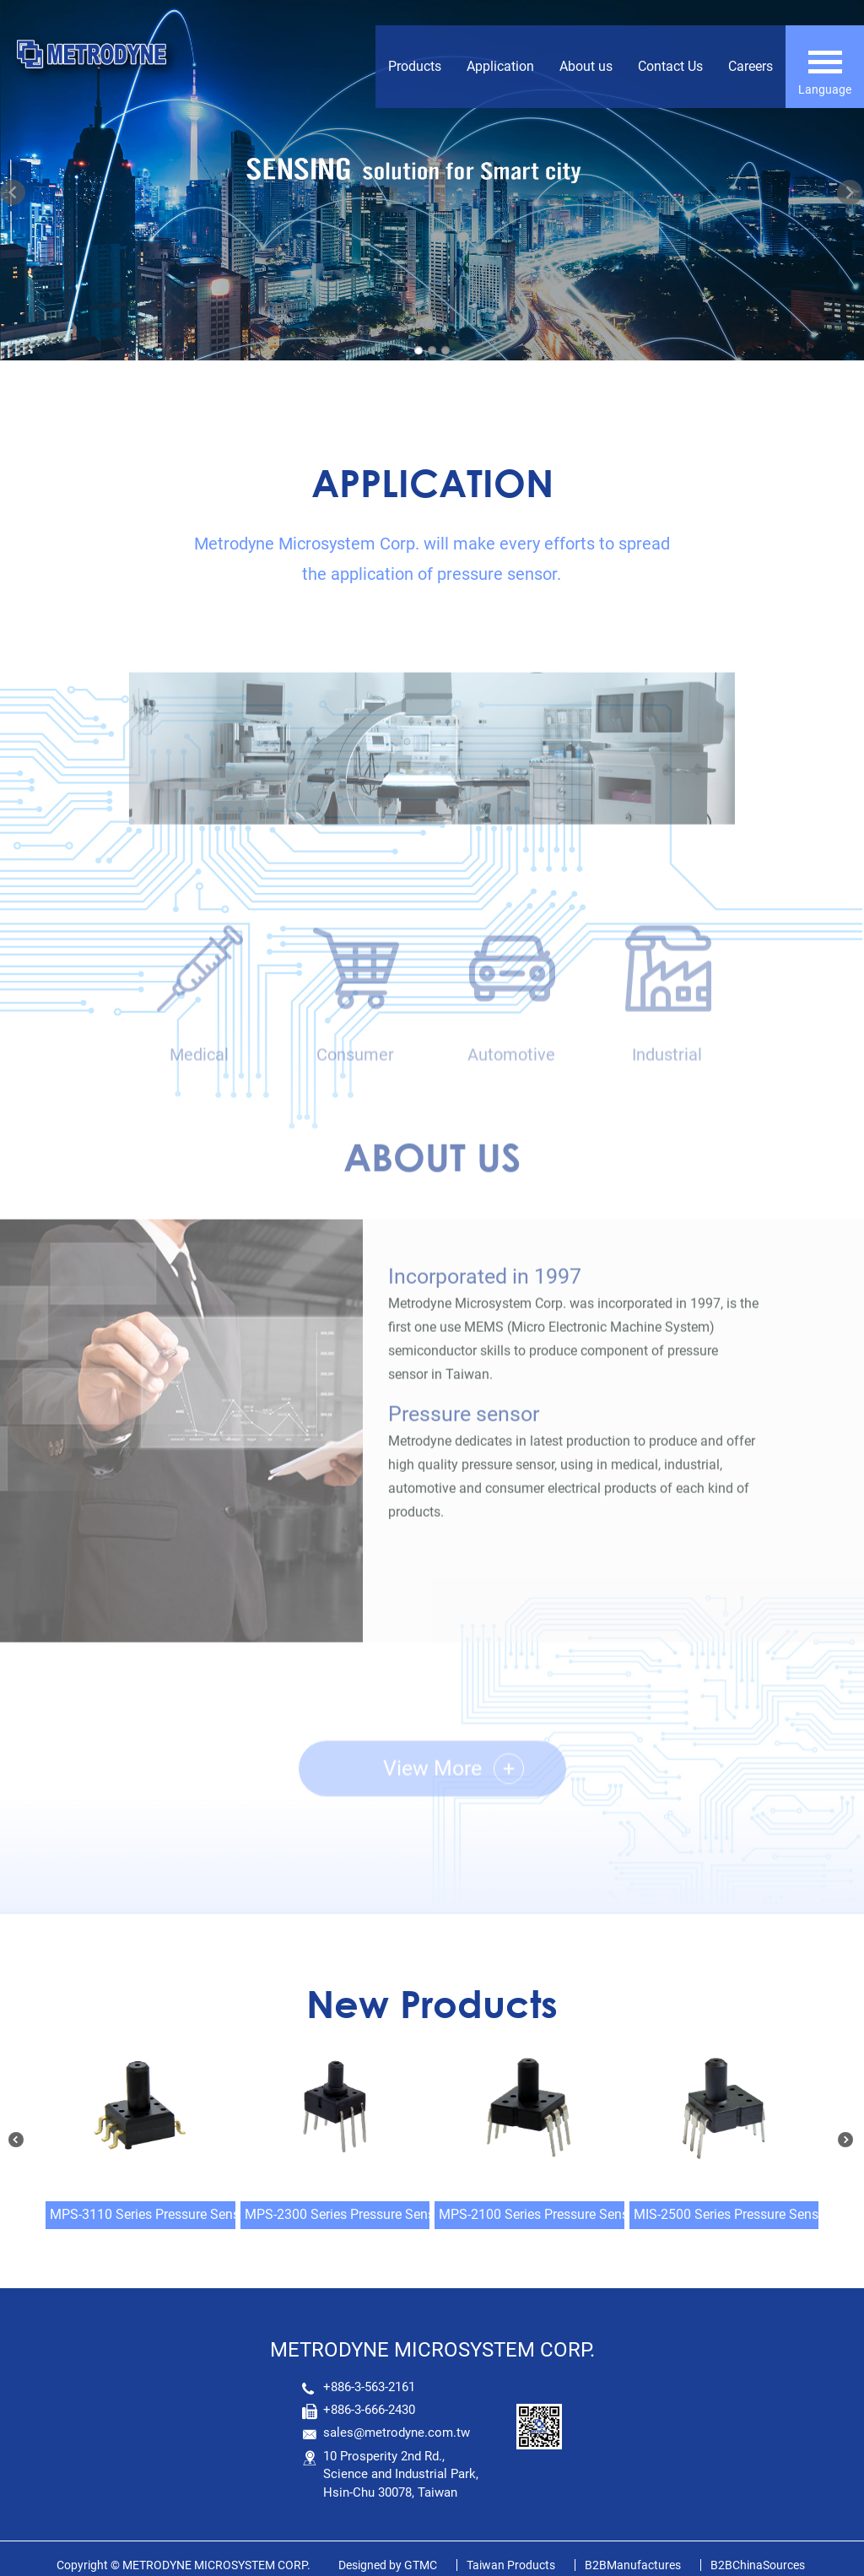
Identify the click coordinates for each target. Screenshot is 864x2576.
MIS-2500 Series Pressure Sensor (732, 2214)
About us (586, 66)
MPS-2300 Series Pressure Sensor (345, 2214)
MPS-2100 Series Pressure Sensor (539, 2214)
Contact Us (670, 66)
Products (414, 66)
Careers (750, 66)
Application (500, 66)
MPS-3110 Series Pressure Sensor (150, 2214)
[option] (432, 796)
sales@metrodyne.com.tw (396, 2432)
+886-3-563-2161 (369, 2387)
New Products (432, 2003)
